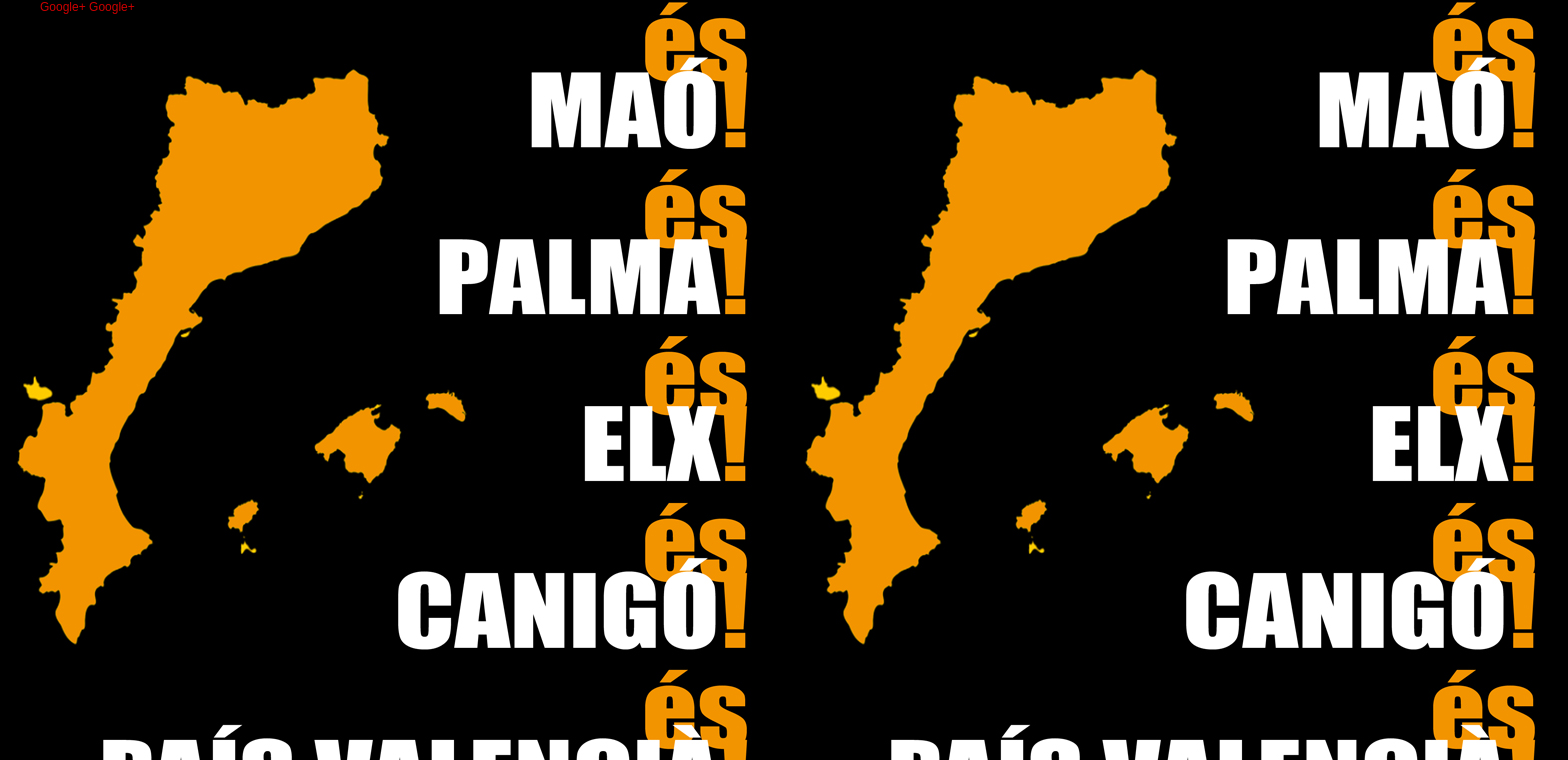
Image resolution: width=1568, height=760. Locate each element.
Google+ (64, 7)
